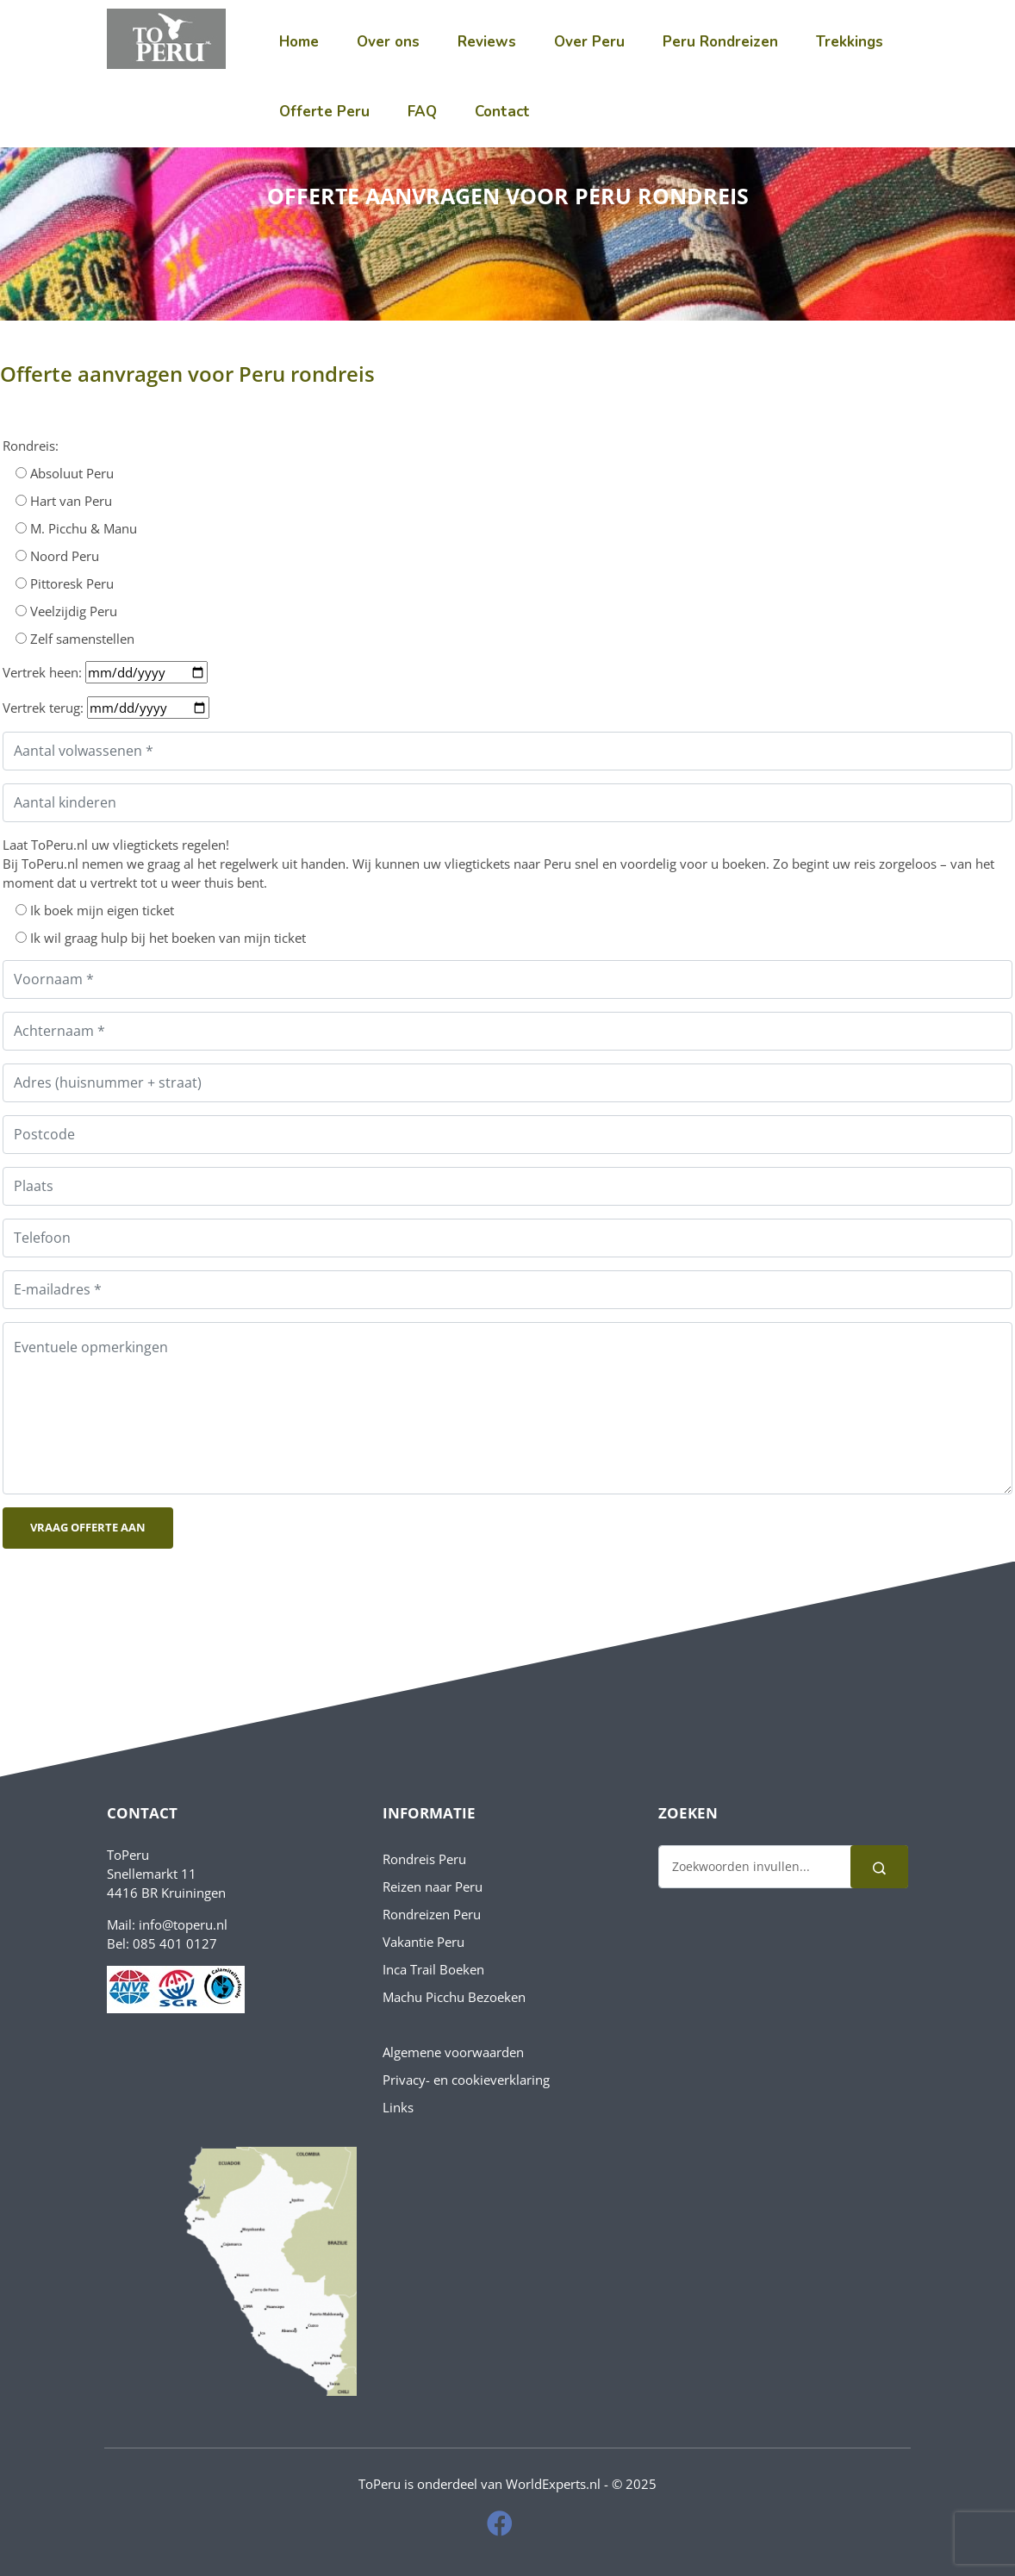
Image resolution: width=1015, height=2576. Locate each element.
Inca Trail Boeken (433, 1969)
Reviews (487, 42)
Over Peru (589, 42)
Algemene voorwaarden (453, 2052)
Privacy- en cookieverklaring (466, 2079)
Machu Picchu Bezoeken (454, 1996)
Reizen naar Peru (433, 1886)
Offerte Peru (324, 112)
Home (299, 42)
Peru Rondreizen (720, 42)
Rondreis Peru (424, 1859)
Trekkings (849, 42)
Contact (502, 112)
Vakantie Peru (423, 1941)
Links (398, 2107)
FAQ (422, 112)
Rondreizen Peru (432, 1914)
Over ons (388, 42)
